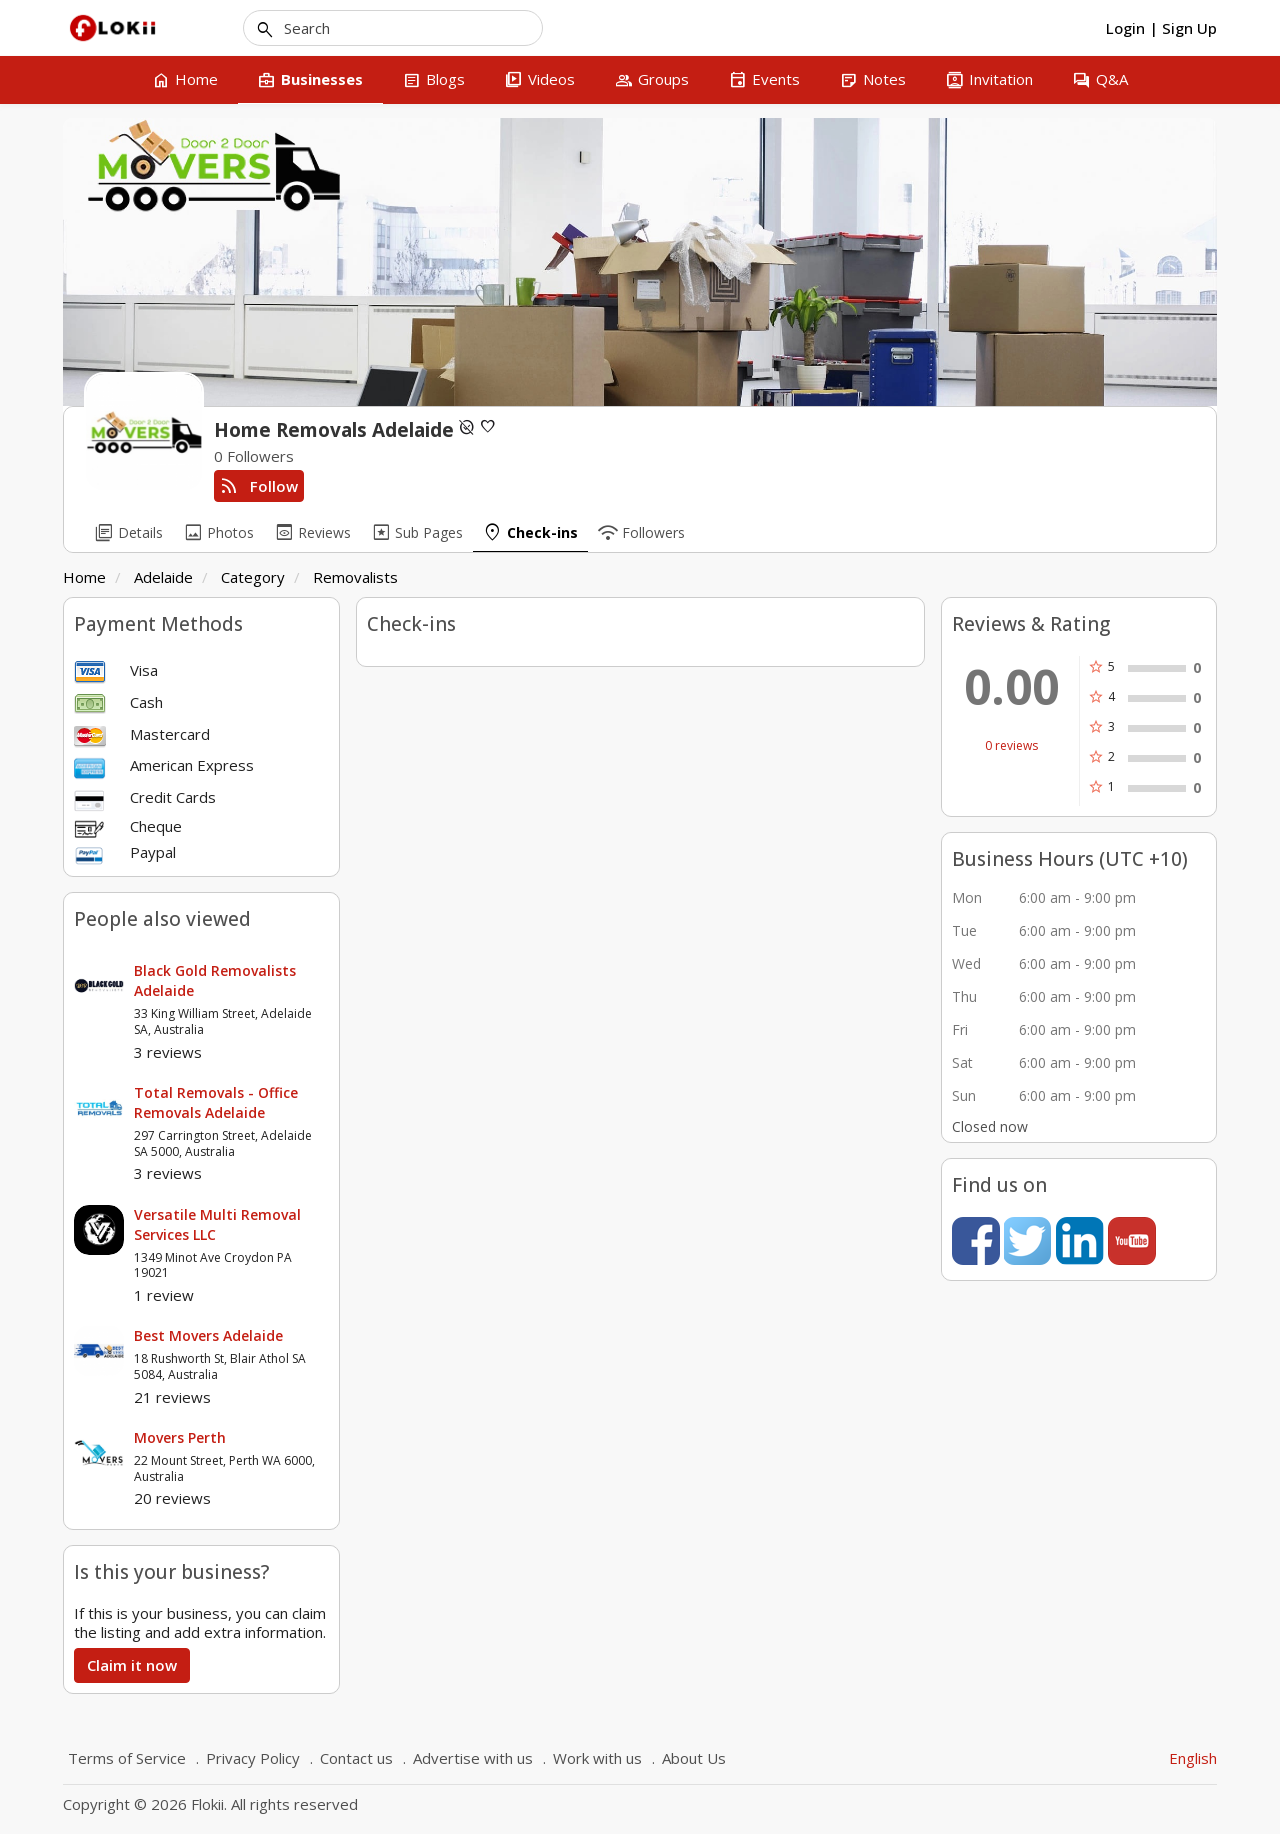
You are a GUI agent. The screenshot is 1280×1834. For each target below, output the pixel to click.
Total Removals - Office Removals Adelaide (216, 1102)
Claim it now (132, 1665)
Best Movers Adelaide (208, 1335)
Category (253, 577)
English (1193, 1758)
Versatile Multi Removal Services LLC (217, 1224)
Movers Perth (180, 1437)
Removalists (355, 577)
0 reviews (1011, 746)
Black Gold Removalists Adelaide (215, 980)
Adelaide (163, 577)
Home (84, 577)
